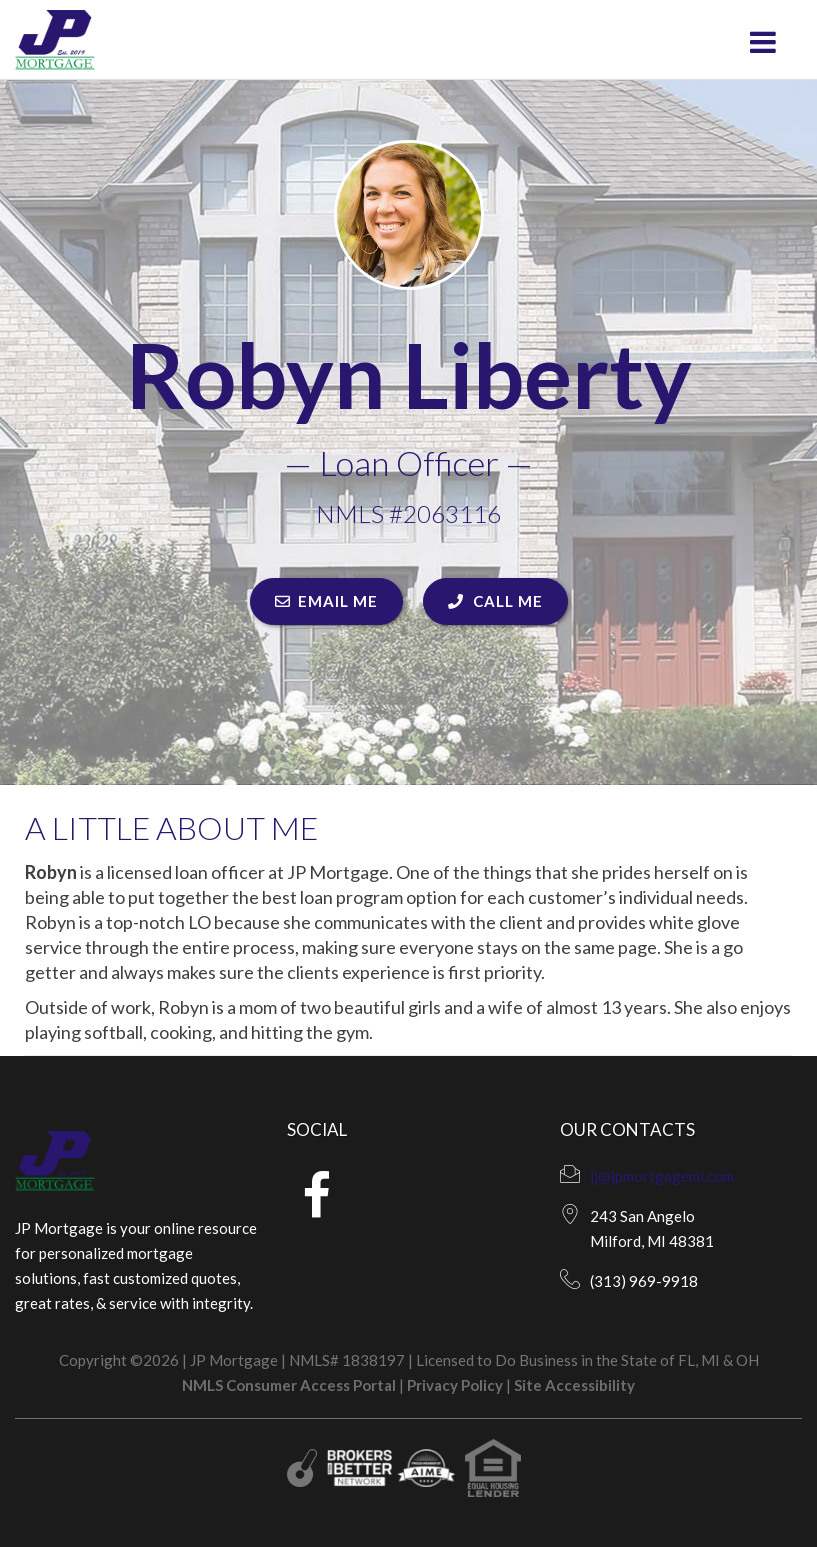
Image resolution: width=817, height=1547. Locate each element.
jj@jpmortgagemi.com (662, 1176)
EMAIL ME (326, 601)
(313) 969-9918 (644, 1281)
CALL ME (495, 601)
